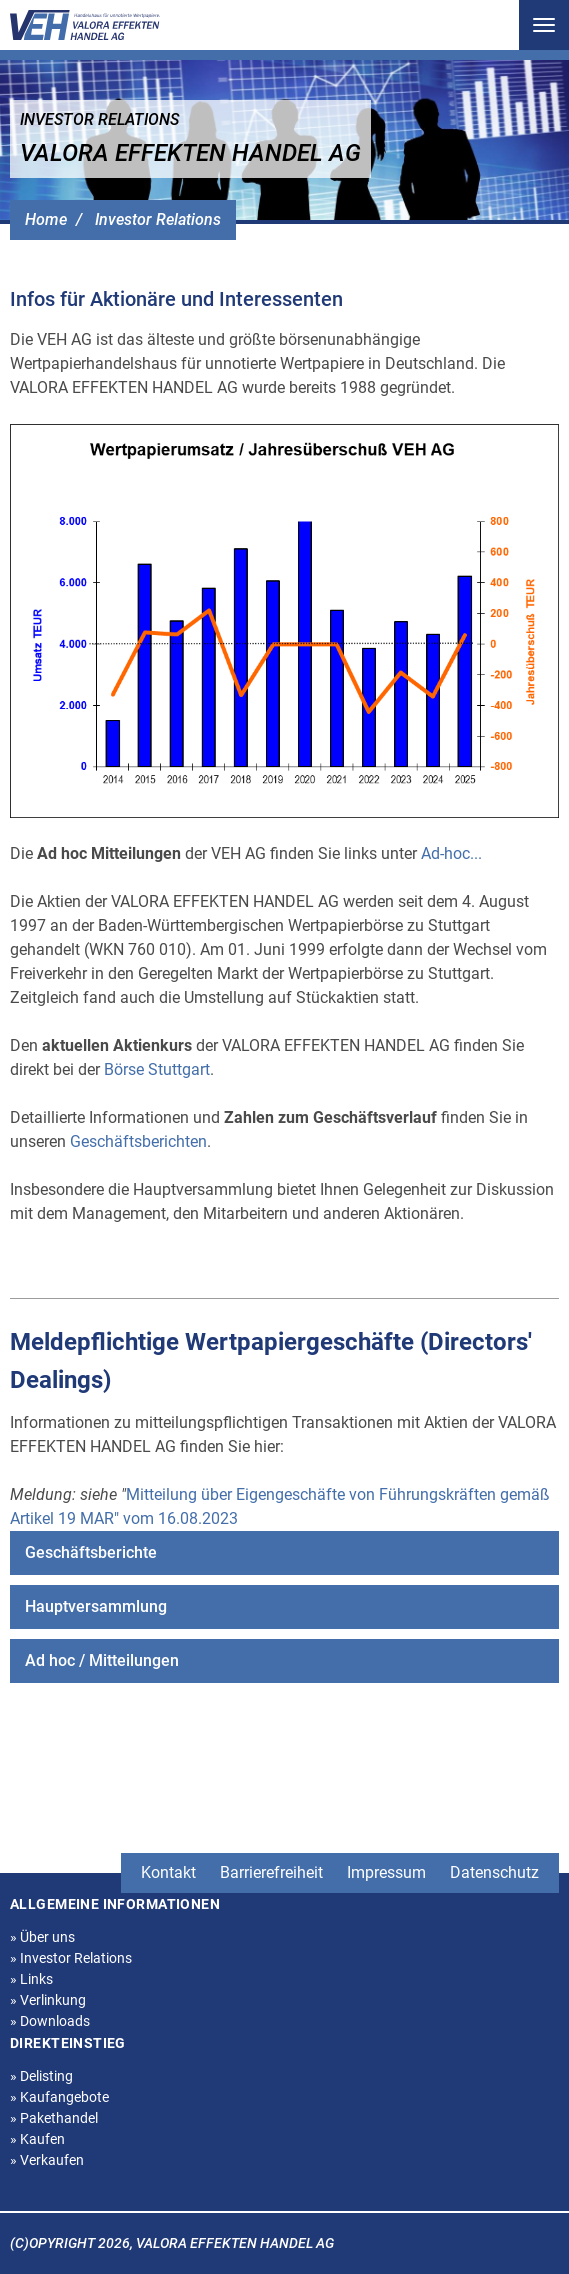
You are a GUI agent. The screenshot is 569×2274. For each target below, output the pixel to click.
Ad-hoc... (451, 853)
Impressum (386, 1872)
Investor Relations (158, 219)
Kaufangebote (59, 2097)
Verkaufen (47, 2160)
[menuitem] (284, 1553)
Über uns (42, 1937)
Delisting (41, 2076)
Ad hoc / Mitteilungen (102, 1660)
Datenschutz (494, 1872)
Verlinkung (48, 2000)
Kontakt (168, 1872)
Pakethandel (54, 2118)
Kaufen (37, 2139)
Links (31, 1979)
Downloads (50, 2021)
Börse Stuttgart (157, 1069)
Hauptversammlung (96, 1606)
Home (46, 219)
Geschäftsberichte (91, 1552)
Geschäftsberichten (138, 1141)
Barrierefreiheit (271, 1872)
